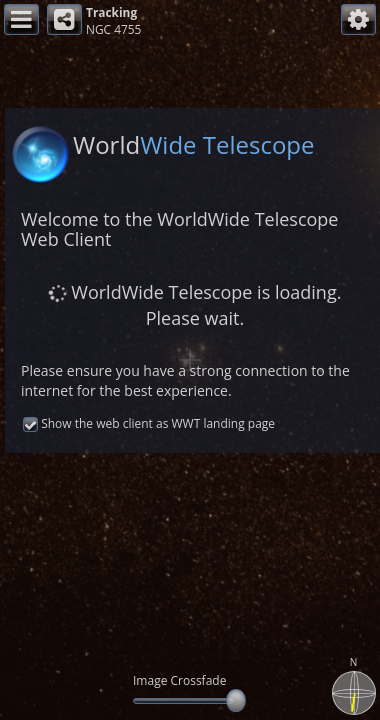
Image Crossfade (179, 680)
